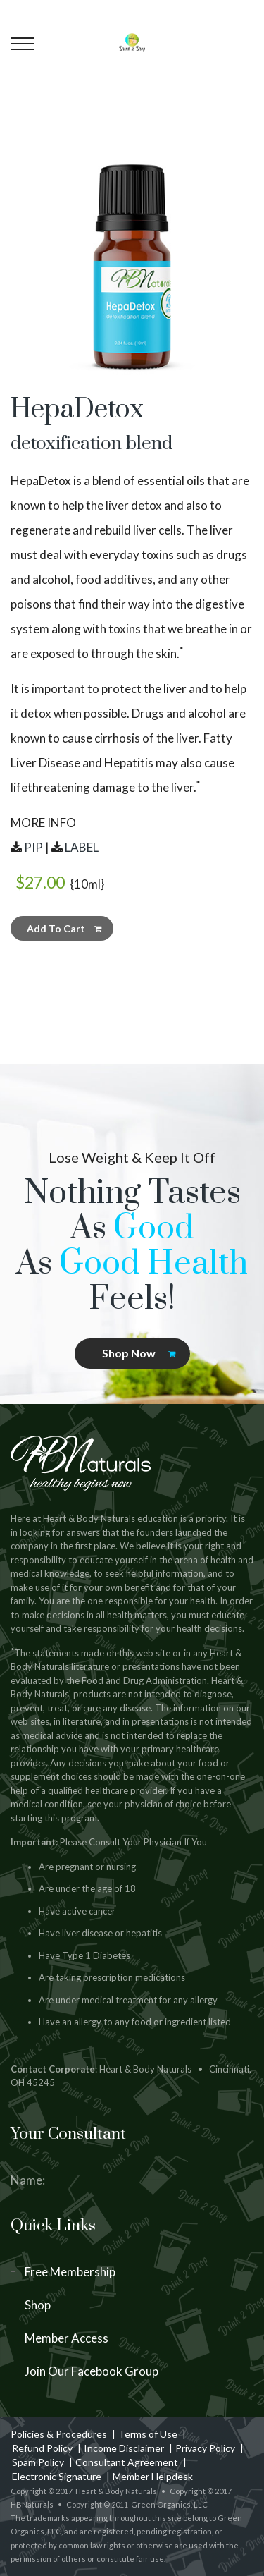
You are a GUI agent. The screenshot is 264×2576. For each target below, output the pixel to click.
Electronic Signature (56, 2476)
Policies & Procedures (59, 2434)
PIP (33, 847)
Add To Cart (64, 928)
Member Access (66, 2338)
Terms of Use (147, 2434)
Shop (38, 2304)
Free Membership (70, 2271)
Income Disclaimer (124, 2448)
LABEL (82, 847)
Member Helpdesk (153, 2476)
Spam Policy (38, 2462)
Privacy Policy (205, 2448)
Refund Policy (42, 2448)
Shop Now (138, 1353)
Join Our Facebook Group (91, 2371)
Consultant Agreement (126, 2462)
